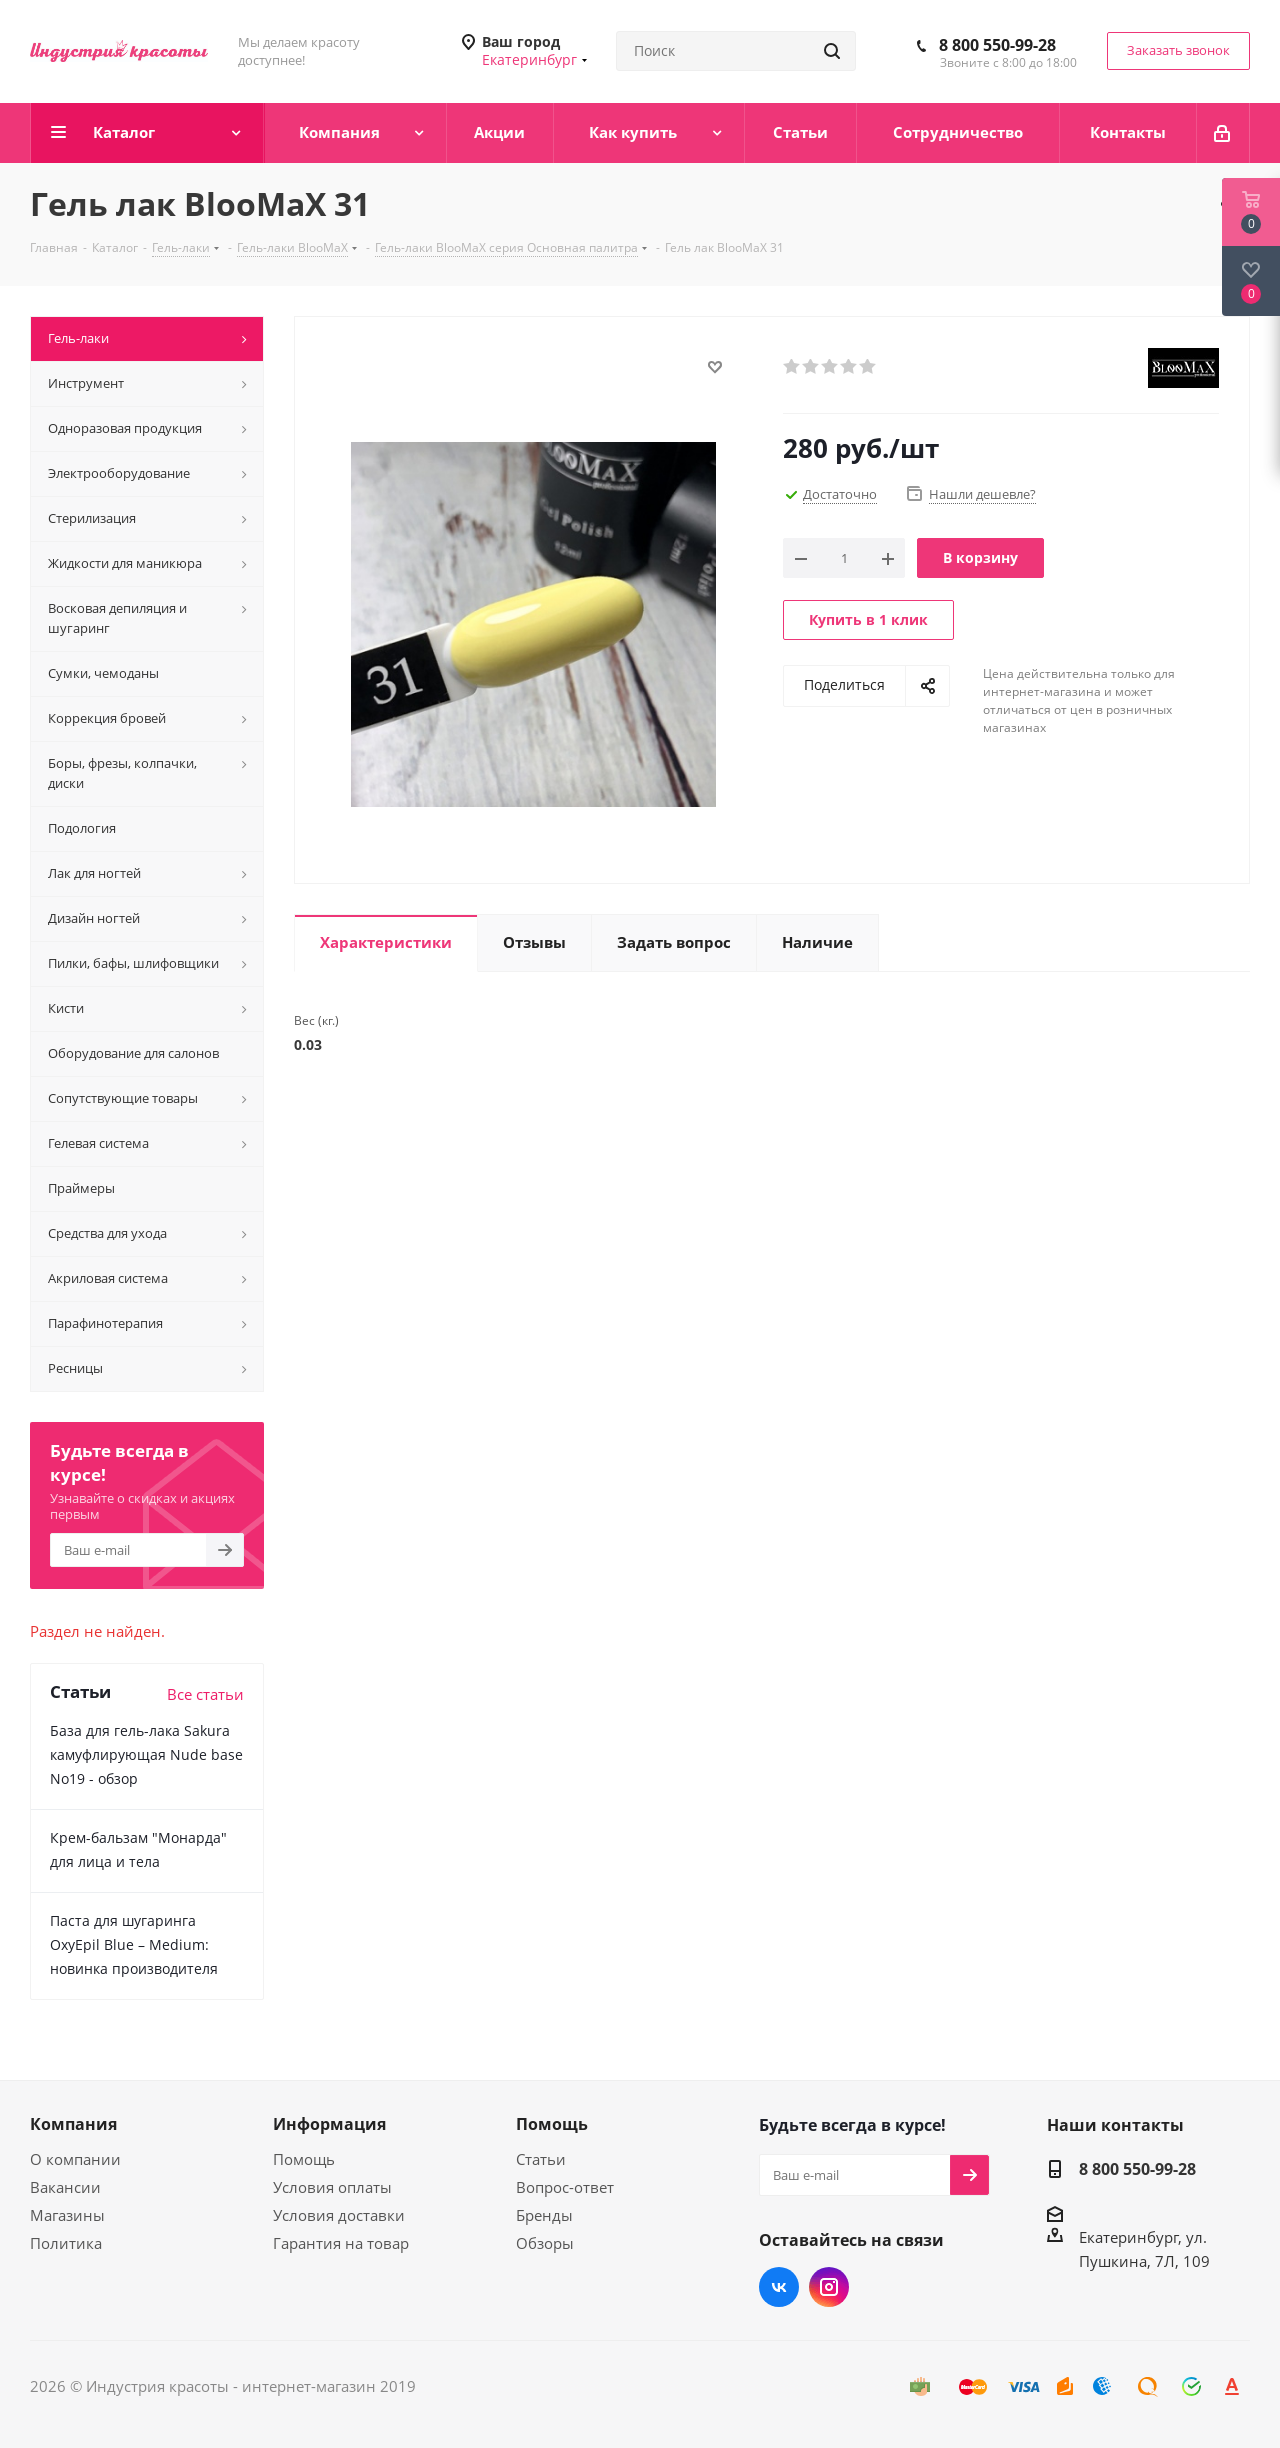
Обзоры (545, 2243)
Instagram (829, 2287)
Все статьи (205, 1694)
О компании (75, 2159)
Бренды (544, 2215)
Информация (329, 2124)
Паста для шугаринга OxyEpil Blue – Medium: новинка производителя (134, 1944)
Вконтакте (779, 2287)
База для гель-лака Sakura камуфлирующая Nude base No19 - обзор (146, 1754)
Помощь (304, 2159)
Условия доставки (339, 2215)
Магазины (67, 2215)
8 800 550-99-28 (997, 45)
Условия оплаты (332, 2187)
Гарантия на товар (341, 2243)
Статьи (541, 2159)
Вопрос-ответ (565, 2187)
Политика (66, 2243)
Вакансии (65, 2187)
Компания (73, 2124)
